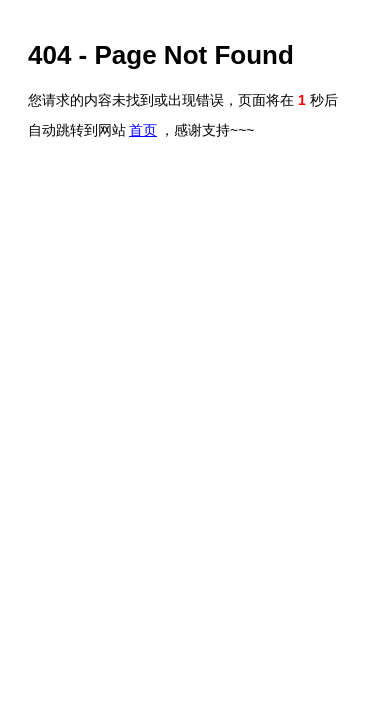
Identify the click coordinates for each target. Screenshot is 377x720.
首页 (143, 130)
